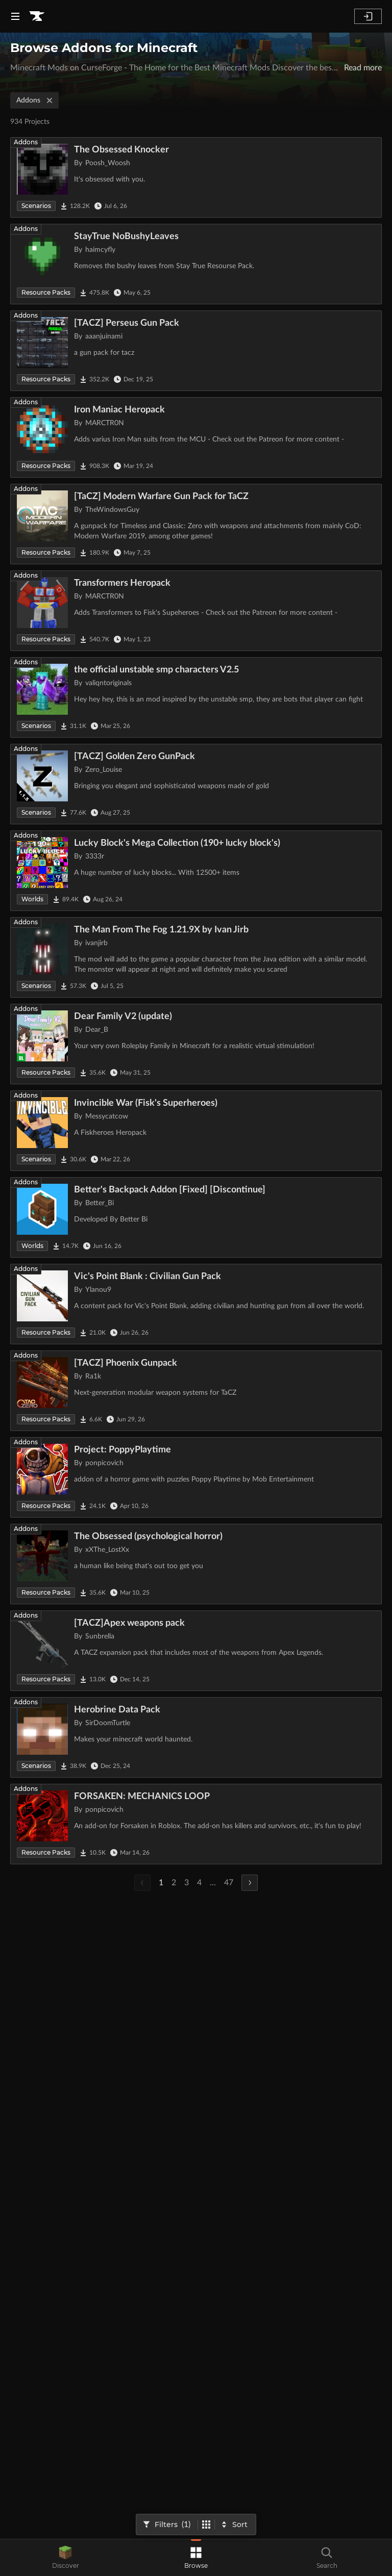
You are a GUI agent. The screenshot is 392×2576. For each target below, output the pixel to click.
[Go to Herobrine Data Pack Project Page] (196, 1737)
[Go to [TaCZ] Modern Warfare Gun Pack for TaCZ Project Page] (196, 524)
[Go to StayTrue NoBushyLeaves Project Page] (196, 264)
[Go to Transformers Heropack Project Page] (196, 610)
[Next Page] (249, 1883)
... (213, 1883)
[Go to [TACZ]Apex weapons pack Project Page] (196, 1650)
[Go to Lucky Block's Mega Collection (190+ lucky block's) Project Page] (196, 870)
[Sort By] (235, 2524)
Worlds (32, 899)
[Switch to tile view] (206, 2524)
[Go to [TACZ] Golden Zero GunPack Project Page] (196, 784)
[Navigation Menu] (15, 16)
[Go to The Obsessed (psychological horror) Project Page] (196, 1564)
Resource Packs (45, 292)
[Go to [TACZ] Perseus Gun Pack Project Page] (196, 351)
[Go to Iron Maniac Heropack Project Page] (196, 437)
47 (228, 1883)
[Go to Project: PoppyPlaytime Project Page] (196, 1477)
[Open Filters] (167, 2524)
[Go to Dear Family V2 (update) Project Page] (196, 1044)
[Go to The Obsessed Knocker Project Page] (196, 177)
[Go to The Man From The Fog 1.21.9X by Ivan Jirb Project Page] (196, 957)
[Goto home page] (37, 16)
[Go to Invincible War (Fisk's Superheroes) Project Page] (196, 1130)
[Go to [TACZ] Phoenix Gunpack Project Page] (196, 1390)
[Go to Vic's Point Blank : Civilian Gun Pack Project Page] (196, 1304)
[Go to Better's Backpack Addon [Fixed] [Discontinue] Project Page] (196, 1217)
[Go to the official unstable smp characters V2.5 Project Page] (196, 697)
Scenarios (36, 206)
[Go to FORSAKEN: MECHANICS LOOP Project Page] (196, 1824)
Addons (35, 100)
